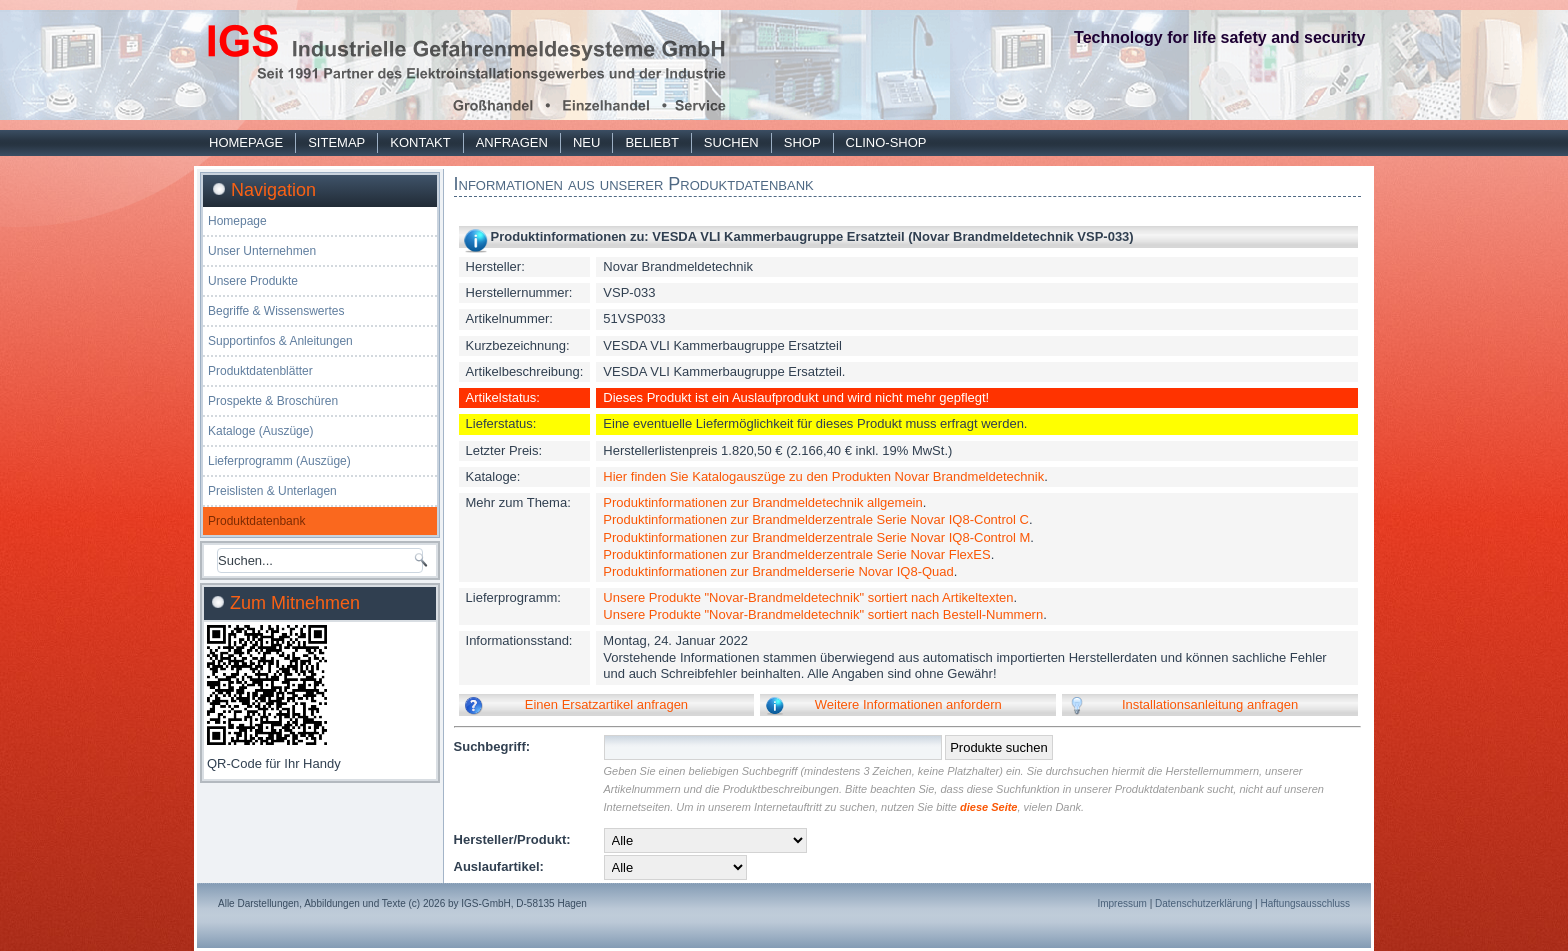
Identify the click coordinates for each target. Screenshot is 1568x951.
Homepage (246, 142)
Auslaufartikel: (499, 866)
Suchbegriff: (492, 746)
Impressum (1121, 903)
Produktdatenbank (256, 521)
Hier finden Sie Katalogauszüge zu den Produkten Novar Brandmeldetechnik (823, 476)
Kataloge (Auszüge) (260, 431)
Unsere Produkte (253, 281)
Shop (802, 142)
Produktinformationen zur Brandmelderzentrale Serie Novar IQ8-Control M (816, 537)
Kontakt (420, 142)
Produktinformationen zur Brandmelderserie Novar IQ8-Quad (778, 571)
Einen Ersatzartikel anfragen (606, 704)
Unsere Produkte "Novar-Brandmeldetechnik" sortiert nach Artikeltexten (808, 597)
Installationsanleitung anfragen (1210, 704)
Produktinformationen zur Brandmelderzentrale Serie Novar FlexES (796, 554)
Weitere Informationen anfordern (908, 704)
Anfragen (512, 142)
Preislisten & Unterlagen (272, 491)
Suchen (731, 142)
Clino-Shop (886, 142)
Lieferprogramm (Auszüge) (279, 461)
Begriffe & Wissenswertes (276, 311)
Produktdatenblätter (260, 371)
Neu (586, 142)
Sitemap (336, 142)
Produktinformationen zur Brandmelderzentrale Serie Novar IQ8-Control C (816, 519)
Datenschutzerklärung (1203, 903)
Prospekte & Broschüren (273, 401)
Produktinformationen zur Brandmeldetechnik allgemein (762, 502)
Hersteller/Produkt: (512, 839)
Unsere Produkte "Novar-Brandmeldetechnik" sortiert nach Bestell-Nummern (823, 614)
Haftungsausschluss (1306, 903)
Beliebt (651, 142)
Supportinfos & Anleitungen (280, 341)
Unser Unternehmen (262, 251)
